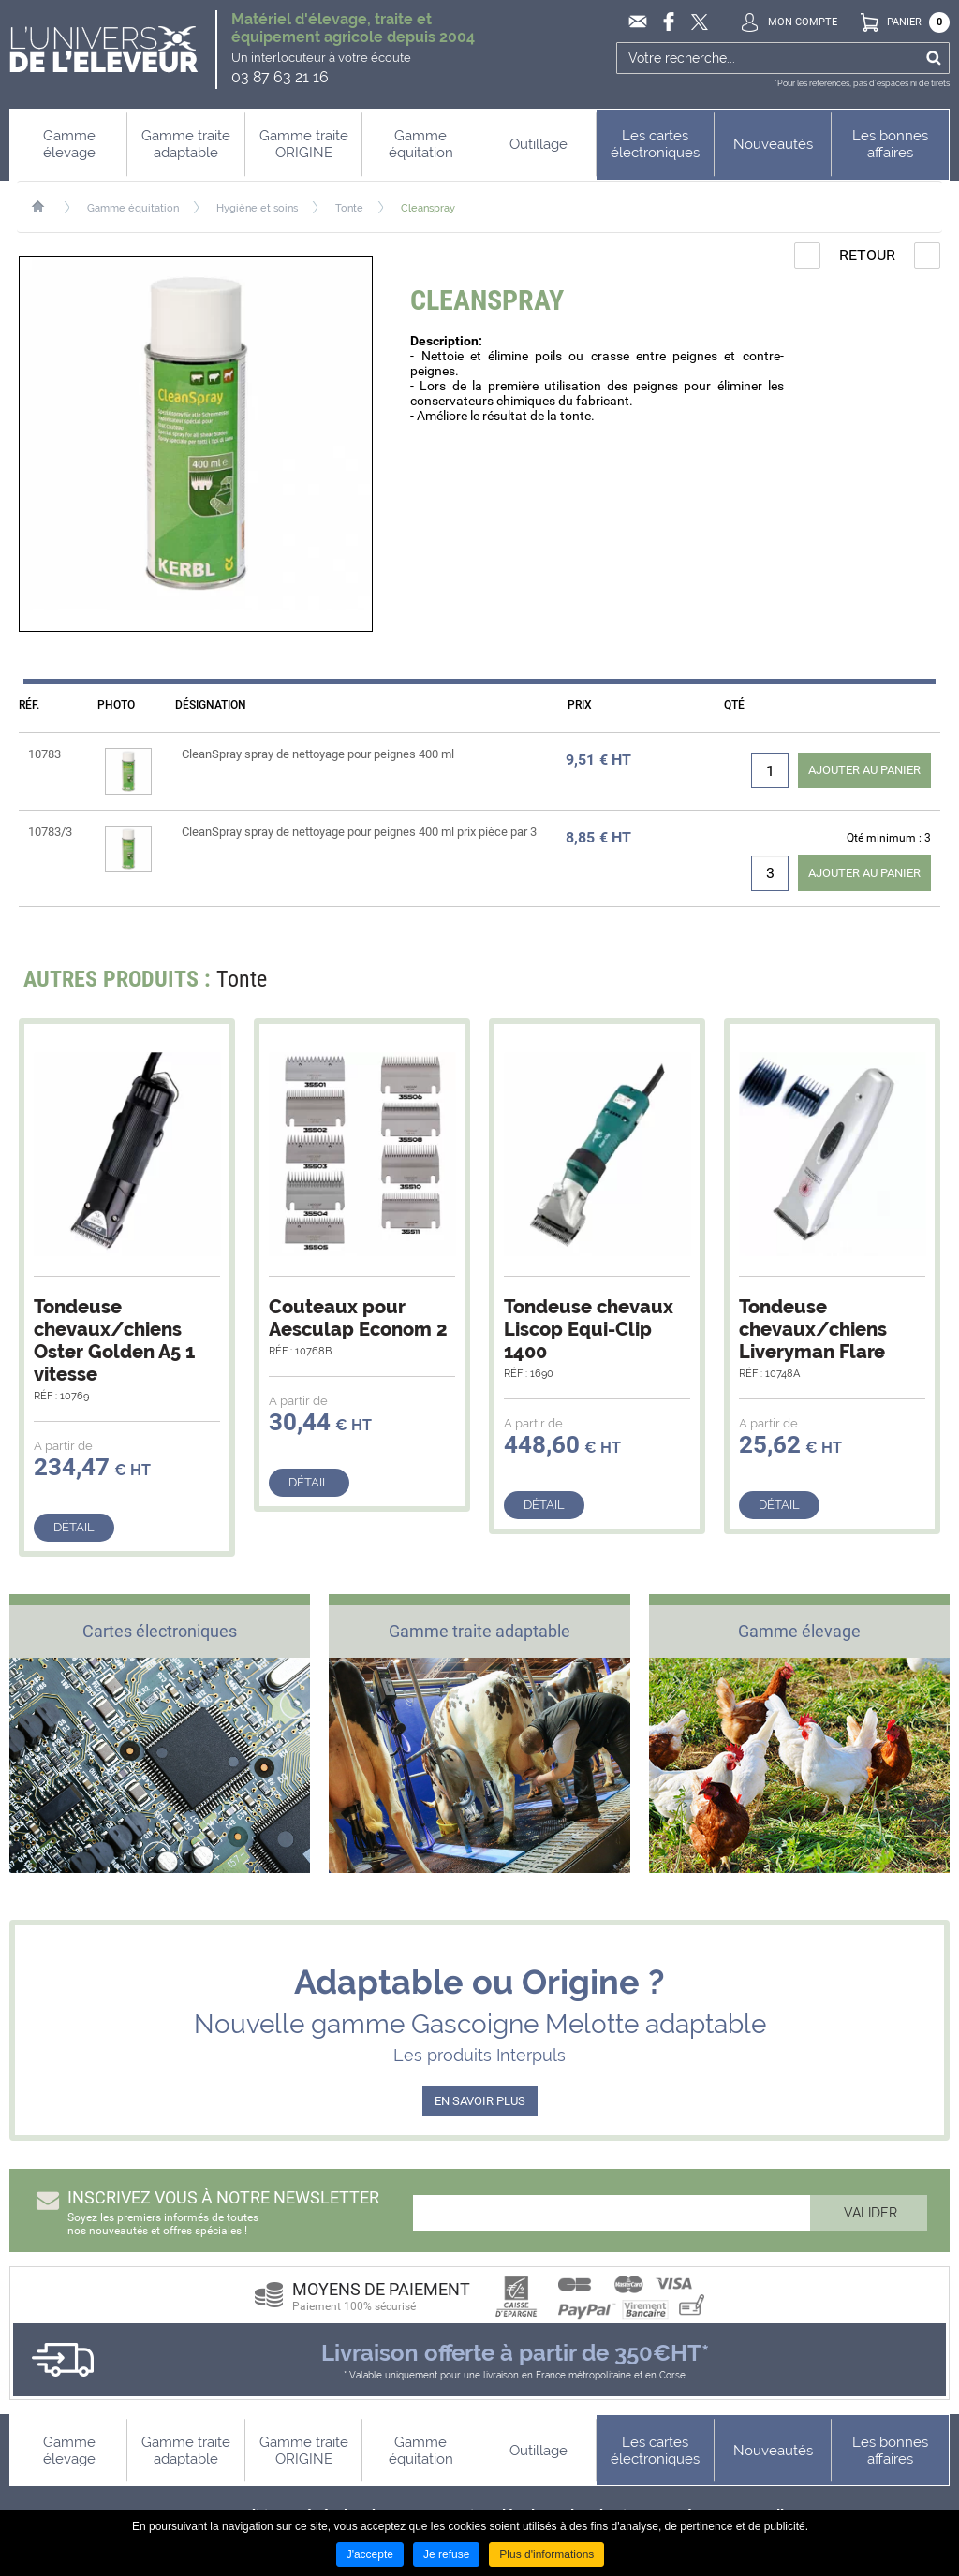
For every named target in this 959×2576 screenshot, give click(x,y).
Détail (74, 1527)
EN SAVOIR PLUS (480, 2101)
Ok (933, 58)
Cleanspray (428, 208)
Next (914, 984)
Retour (867, 255)
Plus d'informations (546, 2554)
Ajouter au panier (864, 770)
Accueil (47, 206)
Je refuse (446, 2554)
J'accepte (370, 2554)
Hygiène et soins (257, 208)
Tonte (349, 208)
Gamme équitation (133, 208)
